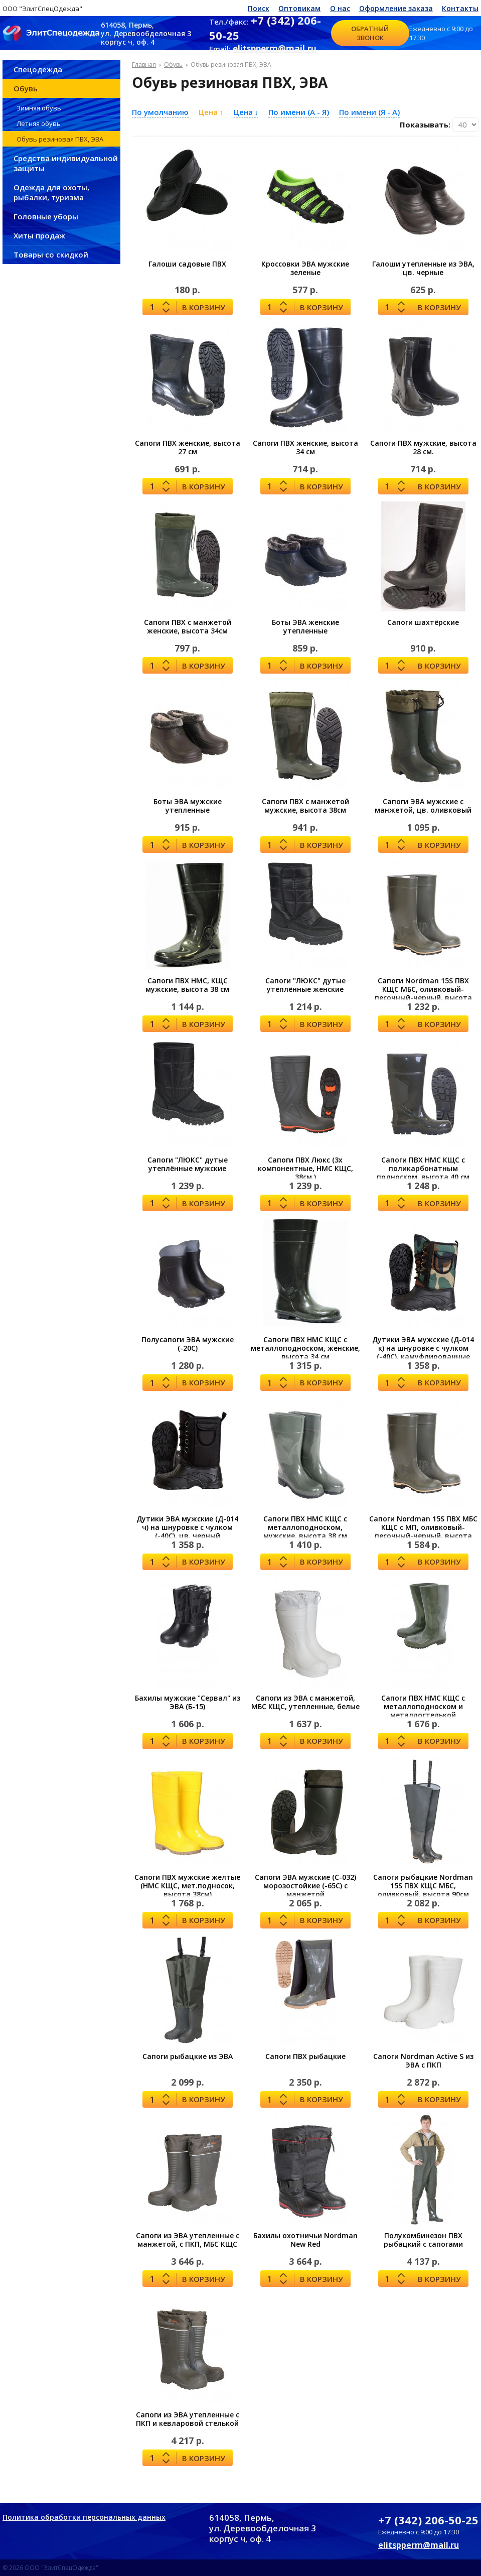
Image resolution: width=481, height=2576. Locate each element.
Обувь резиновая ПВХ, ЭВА (60, 139)
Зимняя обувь (39, 107)
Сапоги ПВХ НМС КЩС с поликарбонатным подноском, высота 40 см (423, 1168)
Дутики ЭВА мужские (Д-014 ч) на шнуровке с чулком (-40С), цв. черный (187, 1527)
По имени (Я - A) (369, 112)
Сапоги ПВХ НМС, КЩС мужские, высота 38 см (187, 985)
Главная (144, 64)
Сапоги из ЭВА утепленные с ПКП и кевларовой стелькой (187, 2419)
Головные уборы (46, 216)
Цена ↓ (246, 112)
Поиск (258, 8)
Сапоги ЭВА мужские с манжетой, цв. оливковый (423, 806)
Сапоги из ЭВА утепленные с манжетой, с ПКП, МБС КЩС (187, 2240)
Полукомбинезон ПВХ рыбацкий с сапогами (423, 2240)
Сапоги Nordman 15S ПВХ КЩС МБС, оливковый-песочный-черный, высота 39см (423, 993)
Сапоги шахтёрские (423, 622)
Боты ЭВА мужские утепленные (187, 806)
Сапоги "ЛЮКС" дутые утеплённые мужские (187, 1164)
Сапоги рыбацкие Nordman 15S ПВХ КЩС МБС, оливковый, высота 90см (423, 1885)
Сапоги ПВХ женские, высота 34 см (305, 447)
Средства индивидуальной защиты (66, 163)
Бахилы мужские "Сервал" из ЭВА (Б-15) (187, 1702)
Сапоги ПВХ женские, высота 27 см (187, 447)
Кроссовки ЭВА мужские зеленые (305, 268)
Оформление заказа (396, 8)
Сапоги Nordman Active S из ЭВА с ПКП (423, 2060)
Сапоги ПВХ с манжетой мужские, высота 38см (305, 806)
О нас (340, 8)
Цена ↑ (211, 112)
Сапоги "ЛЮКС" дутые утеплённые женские (305, 985)
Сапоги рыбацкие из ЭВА (187, 2056)
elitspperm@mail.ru (274, 48)
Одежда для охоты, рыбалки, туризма (51, 192)
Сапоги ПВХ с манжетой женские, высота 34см (187, 626)
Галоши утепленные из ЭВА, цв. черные (423, 268)
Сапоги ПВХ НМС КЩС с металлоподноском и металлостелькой (423, 1706)
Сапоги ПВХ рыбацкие (305, 2056)
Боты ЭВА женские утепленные (305, 626)
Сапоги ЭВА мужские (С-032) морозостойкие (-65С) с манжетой (305, 1885)
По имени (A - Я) (298, 112)
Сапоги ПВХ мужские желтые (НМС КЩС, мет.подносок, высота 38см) (187, 1885)
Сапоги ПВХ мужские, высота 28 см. (423, 447)
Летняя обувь (39, 123)
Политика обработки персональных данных (84, 2517)
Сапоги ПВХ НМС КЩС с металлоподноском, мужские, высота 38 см (305, 1527)
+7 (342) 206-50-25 (428, 2519)
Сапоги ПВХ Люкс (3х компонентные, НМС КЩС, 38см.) (305, 1168)
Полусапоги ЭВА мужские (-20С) (187, 1344)
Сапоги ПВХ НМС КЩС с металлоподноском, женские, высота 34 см (305, 1348)
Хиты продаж (39, 235)
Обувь (26, 88)
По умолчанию (160, 112)
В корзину (203, 307)
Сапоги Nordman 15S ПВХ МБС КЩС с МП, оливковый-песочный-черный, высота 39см (423, 1531)
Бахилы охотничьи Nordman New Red (305, 2240)
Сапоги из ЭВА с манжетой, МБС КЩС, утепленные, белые (305, 1702)
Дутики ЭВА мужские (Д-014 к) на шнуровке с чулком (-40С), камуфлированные (423, 1348)
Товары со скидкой (51, 254)
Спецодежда (38, 69)
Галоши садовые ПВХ (187, 264)
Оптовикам (299, 8)
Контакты (460, 8)
